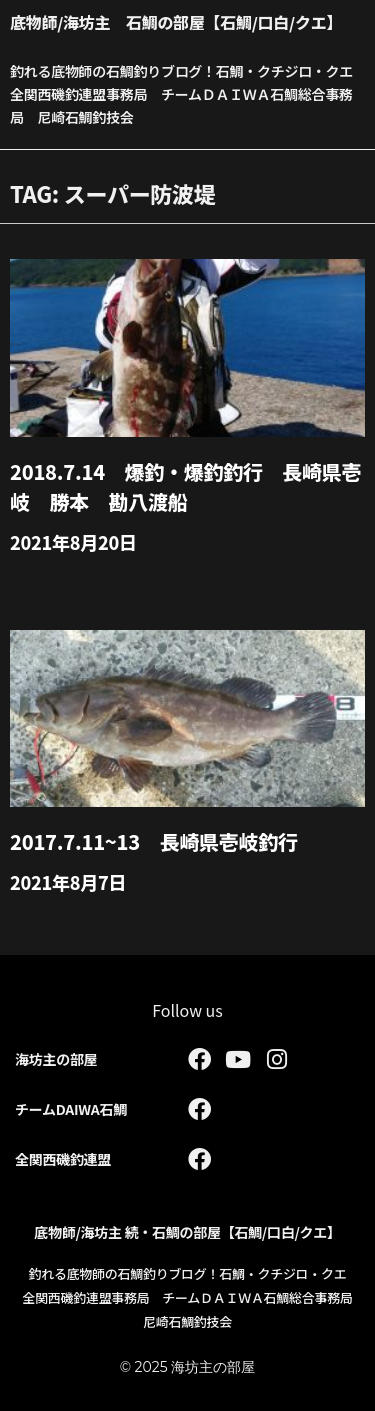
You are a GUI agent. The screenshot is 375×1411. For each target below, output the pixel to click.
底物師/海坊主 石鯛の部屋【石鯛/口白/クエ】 (176, 22)
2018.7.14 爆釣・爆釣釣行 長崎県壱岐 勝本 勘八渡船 (185, 486)
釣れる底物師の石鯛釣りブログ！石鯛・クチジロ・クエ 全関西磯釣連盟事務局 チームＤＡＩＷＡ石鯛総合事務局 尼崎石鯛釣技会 (188, 94)
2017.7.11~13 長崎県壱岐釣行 (154, 841)
